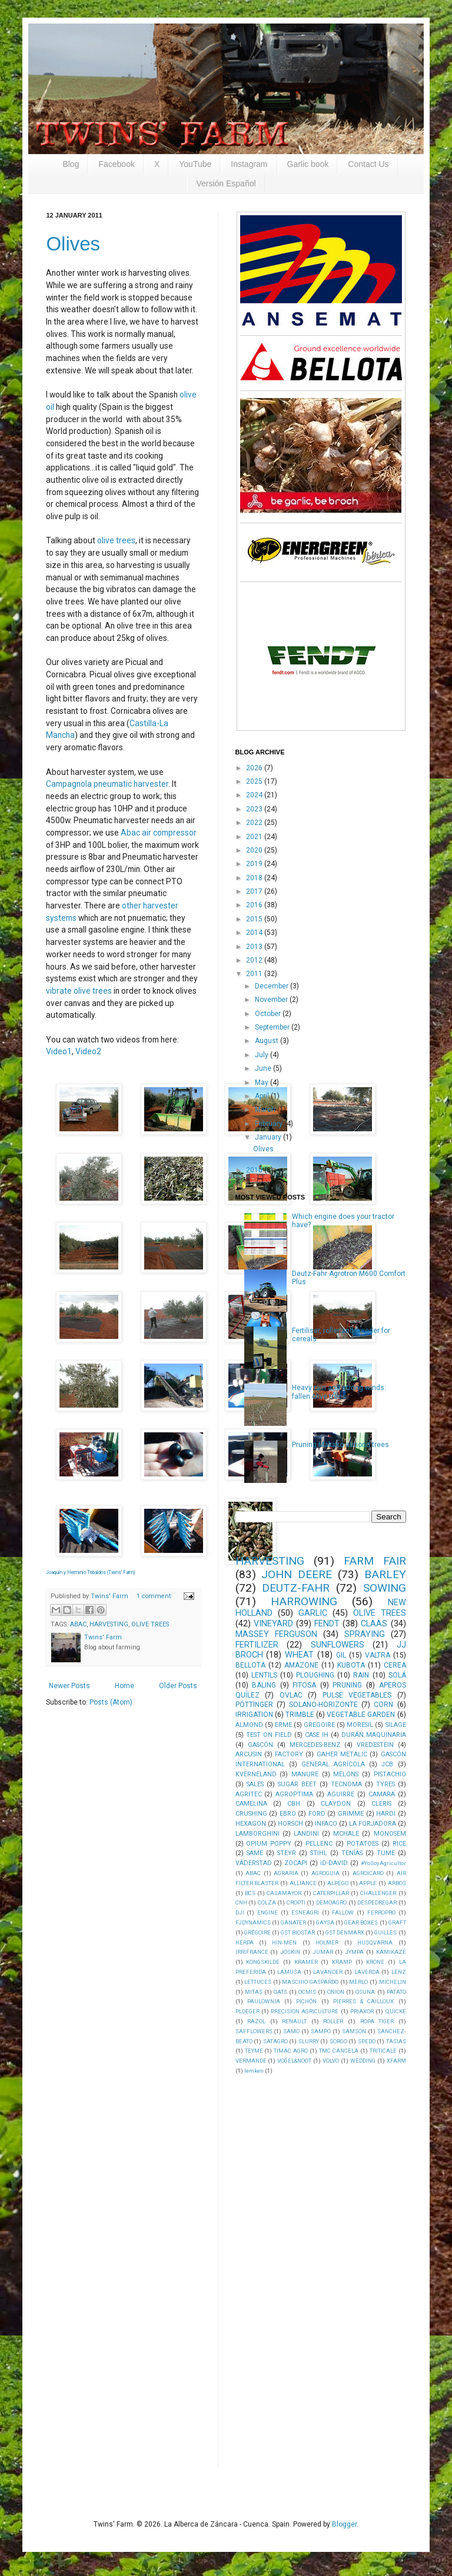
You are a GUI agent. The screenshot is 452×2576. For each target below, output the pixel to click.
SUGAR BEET (297, 1784)
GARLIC (312, 1613)
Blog (70, 164)
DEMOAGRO (331, 1902)
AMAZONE (301, 1665)
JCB (387, 1764)
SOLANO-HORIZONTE (323, 1704)
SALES (255, 1784)
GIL (341, 1655)
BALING (264, 1685)
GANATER (293, 1922)
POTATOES (362, 1843)
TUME (386, 1853)
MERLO (358, 1982)
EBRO (288, 1813)
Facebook (116, 164)
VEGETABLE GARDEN (361, 1714)
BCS (250, 1893)
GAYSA (325, 1922)
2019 (255, 864)
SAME (255, 1853)
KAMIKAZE (391, 1952)
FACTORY (289, 1754)
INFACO (326, 1823)
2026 (255, 768)
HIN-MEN (284, 1942)
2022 (255, 822)
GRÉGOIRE (257, 1932)
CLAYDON (336, 1803)
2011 (255, 974)
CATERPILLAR (331, 1893)
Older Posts (178, 1686)
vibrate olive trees (79, 990)
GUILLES (385, 1932)
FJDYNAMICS (253, 1922)
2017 (255, 891)
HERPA (244, 1942)
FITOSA (304, 1685)
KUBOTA (351, 1665)
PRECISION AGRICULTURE (304, 2011)
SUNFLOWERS (337, 1645)
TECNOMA (346, 1784)
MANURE (304, 1774)
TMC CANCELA (338, 2050)
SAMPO (321, 2031)
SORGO (338, 2041)
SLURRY (308, 2041)
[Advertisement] (323, 2269)
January (269, 1137)
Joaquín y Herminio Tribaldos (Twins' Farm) (90, 1572)
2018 (255, 878)
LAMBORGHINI (257, 1833)
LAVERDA (367, 1972)
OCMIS (307, 1992)
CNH (241, 1902)
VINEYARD (273, 1624)
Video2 (88, 1051)
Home (124, 1686)
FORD (316, 1813)
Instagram (249, 164)
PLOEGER (247, 2011)
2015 (255, 919)
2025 (255, 781)
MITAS (253, 1992)
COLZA (267, 1902)
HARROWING (304, 1601)
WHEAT (299, 1655)
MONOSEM (390, 1833)
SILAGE (395, 1725)
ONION (335, 1992)
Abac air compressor (159, 832)
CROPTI (296, 1902)
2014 (255, 932)
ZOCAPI (295, 1863)
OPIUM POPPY (268, 1843)
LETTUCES (257, 1982)
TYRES (385, 1784)
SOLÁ (397, 1675)
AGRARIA (286, 1873)
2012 (255, 960)
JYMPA (354, 1952)
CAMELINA (251, 1803)
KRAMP (342, 1962)
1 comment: (155, 1596)
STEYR (286, 1853)
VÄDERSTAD (253, 1863)
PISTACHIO (390, 1774)
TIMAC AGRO (291, 2050)
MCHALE (346, 1833)
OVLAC (291, 1695)
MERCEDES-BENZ (315, 1745)
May (262, 1082)
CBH (293, 1803)
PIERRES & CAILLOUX (363, 2001)
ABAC (78, 1624)
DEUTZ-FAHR (296, 1588)
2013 (255, 947)
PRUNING (347, 1685)
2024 (255, 795)
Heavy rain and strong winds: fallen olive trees (339, 1392)
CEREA (395, 1665)
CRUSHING (251, 1813)
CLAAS (374, 1624)
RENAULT (294, 2021)
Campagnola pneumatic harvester (107, 783)
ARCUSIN (248, 1754)
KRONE (375, 1962)
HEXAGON (250, 1823)
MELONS (345, 1774)
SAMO (291, 2031)
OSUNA (365, 1992)
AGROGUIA (325, 1873)
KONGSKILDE (263, 1962)
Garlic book (308, 164)
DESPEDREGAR (377, 1902)
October (268, 1014)
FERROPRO (381, 1912)
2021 (255, 837)
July (262, 1055)
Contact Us (368, 164)
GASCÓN (260, 1745)
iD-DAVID (334, 1863)
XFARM (396, 2060)
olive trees (116, 540)
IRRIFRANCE (251, 1952)
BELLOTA (250, 1665)
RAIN (361, 1675)
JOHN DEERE (296, 1574)
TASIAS (396, 2041)
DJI (239, 1912)
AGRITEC (248, 1794)
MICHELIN (392, 1982)
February (269, 1124)
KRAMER (306, 1962)
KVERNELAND (256, 1774)
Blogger (344, 2524)
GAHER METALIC (342, 1754)
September (273, 1027)
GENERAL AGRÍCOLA (333, 1764)
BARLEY (385, 1574)
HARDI (386, 1813)
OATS (280, 1992)
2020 (255, 850)
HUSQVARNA (375, 1942)
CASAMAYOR (284, 1893)
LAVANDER (328, 1972)
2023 (255, 809)
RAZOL (256, 2021)
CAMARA (381, 1794)
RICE (399, 1843)
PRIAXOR (362, 2011)
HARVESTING (108, 1624)
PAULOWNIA (263, 2001)
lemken (254, 2070)
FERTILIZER (256, 1645)
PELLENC (319, 1843)
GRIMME (351, 1813)
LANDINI (306, 1833)
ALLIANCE (303, 1883)
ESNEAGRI (305, 1912)
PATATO (396, 1992)
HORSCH (290, 1823)
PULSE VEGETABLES (357, 1695)
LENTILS (264, 1675)
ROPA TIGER (377, 2021)
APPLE (368, 1883)
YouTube (195, 164)
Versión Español (225, 183)
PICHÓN (306, 2001)
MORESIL (360, 1725)
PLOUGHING (315, 1675)
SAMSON (354, 2031)
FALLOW (343, 1912)
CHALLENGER (378, 1893)
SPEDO (366, 2041)
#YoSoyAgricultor (383, 1863)
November (272, 999)
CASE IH (316, 1735)
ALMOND (249, 1725)
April (263, 1096)
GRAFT (397, 1922)
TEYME (254, 2050)
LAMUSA (289, 1972)
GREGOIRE (319, 1725)
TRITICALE (383, 2050)
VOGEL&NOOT (294, 2060)
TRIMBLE (299, 1714)
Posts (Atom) (110, 1702)
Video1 (59, 1051)
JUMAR (323, 1952)
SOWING (384, 1588)
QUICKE (395, 2011)
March (266, 1109)
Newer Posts (69, 1686)
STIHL (318, 1853)
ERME (283, 1725)
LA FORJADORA (372, 1823)
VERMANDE (251, 2060)
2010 (255, 1170)
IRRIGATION (254, 1714)
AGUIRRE (340, 1794)
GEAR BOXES (361, 1922)
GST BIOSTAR (298, 1932)
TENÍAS (352, 1853)
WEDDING (362, 2060)
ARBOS (397, 1883)
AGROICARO (368, 1873)
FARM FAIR (375, 1561)
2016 (255, 905)
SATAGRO (275, 2041)
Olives (73, 244)
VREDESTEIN (375, 1745)
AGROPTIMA (294, 1794)
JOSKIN (290, 1952)
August (267, 1041)
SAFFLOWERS (253, 2031)
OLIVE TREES (150, 1624)
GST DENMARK (344, 1932)
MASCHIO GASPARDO (310, 1982)
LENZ (398, 1972)
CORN (383, 1704)
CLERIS (381, 1803)
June (264, 1068)
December (272, 986)
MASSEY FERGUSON (276, 1634)
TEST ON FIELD (269, 1735)
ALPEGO (337, 1883)
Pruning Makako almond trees (340, 1445)
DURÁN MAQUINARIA (373, 1735)
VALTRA (377, 1655)
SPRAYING (364, 1634)
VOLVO (331, 2060)
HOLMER (326, 1942)
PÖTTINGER (254, 1704)
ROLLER (333, 2021)
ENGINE (267, 1912)
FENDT (327, 1624)
